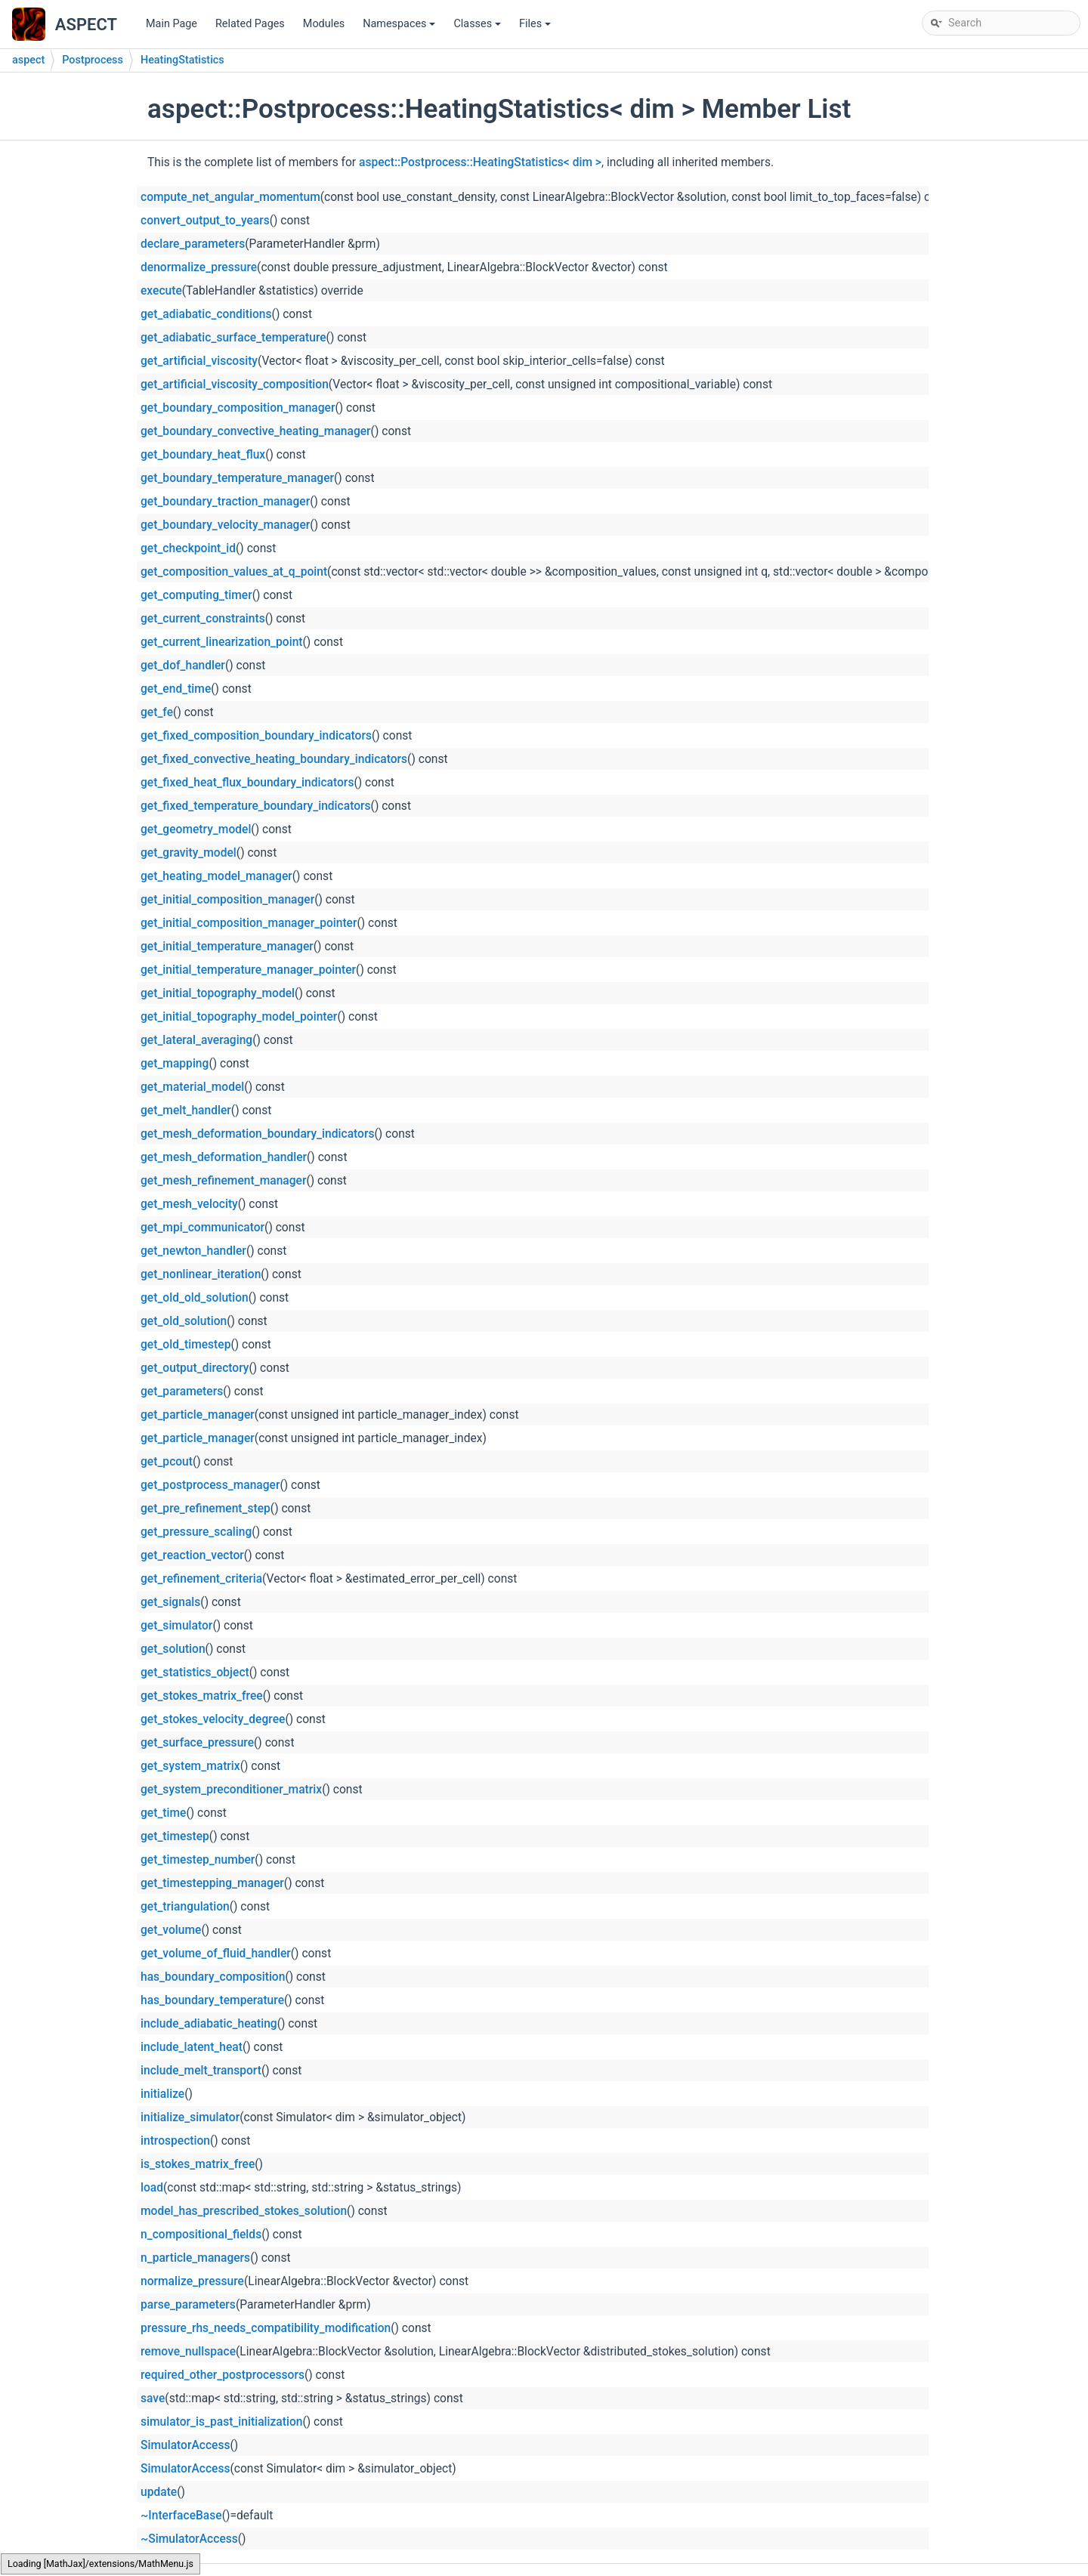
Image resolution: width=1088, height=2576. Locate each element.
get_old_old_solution (195, 1298)
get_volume (171, 1930)
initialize (162, 2094)
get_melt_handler (186, 1110)
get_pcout (167, 1462)
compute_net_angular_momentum (230, 197)
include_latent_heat (192, 2047)
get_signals (170, 1602)
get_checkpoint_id (188, 548)
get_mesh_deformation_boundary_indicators (257, 1134)
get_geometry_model (196, 829)
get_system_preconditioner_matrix (231, 1789)
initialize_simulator (190, 2117)
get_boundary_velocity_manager (225, 525)
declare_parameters (193, 244)
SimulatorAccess (185, 2445)
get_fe (157, 712)
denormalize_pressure (199, 267)
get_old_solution (184, 1321)
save (153, 2398)
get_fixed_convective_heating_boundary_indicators (274, 759)
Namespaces (400, 27)
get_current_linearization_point (222, 642)
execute (161, 291)
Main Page (171, 23)
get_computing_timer (196, 595)
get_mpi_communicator (202, 1227)
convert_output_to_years (205, 220)
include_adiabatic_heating (209, 2024)
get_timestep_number (198, 1860)
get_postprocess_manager (210, 1485)
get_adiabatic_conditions (206, 314)
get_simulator (176, 1625)
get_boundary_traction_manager (225, 501)
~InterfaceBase (181, 2515)
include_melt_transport (201, 2070)
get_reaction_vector (192, 1555)
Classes (478, 27)
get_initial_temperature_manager (227, 946)
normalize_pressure (192, 2281)
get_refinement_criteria (201, 1579)
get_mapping (175, 1063)
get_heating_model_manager (216, 876)
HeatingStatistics (182, 60)
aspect (28, 60)
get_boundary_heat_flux (203, 455)
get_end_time (176, 689)
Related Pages (250, 23)
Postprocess (92, 60)
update (159, 2492)
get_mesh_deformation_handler (224, 1157)
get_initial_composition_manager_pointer (249, 923)
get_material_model (192, 1087)
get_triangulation (185, 1906)
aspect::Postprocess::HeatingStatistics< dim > (480, 162)
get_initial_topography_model (218, 993)
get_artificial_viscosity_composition (235, 384)
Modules (324, 23)
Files (536, 27)
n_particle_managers (195, 2258)
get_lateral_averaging (196, 1040)
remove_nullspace (188, 2351)
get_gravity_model (188, 853)
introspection (175, 2141)
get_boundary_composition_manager (238, 408)
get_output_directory (195, 1368)
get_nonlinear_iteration (201, 1274)
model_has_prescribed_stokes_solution (244, 2211)
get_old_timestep (185, 1344)
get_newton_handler (193, 1251)
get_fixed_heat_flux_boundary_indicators (247, 782)
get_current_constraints (203, 618)
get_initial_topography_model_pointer (239, 1017)
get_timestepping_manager (212, 1883)
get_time (163, 1813)
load (152, 2188)
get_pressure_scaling (196, 1532)
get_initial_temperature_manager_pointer (248, 970)
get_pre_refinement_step (205, 1508)
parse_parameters (188, 2305)
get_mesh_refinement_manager (223, 1181)
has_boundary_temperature (212, 2000)
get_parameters (182, 1391)
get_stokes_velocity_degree (213, 1719)
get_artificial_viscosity (199, 361)
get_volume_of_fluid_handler (216, 1953)
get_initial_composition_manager (227, 900)
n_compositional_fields (201, 2234)
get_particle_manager (198, 1415)
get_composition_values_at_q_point (234, 572)
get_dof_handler (183, 665)
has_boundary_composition (213, 1977)
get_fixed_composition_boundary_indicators (256, 736)
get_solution (173, 1649)
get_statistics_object (195, 1672)
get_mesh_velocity (189, 1204)
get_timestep (175, 1836)
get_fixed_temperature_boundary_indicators (256, 806)
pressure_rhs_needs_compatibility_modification (266, 2328)
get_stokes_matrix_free (202, 1696)
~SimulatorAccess (189, 2539)
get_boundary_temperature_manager (237, 478)
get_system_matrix (190, 1766)
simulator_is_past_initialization (221, 2422)
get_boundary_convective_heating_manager (256, 431)
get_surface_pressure (197, 1743)
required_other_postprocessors (222, 2375)
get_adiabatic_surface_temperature (233, 337)
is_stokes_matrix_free (198, 2164)
